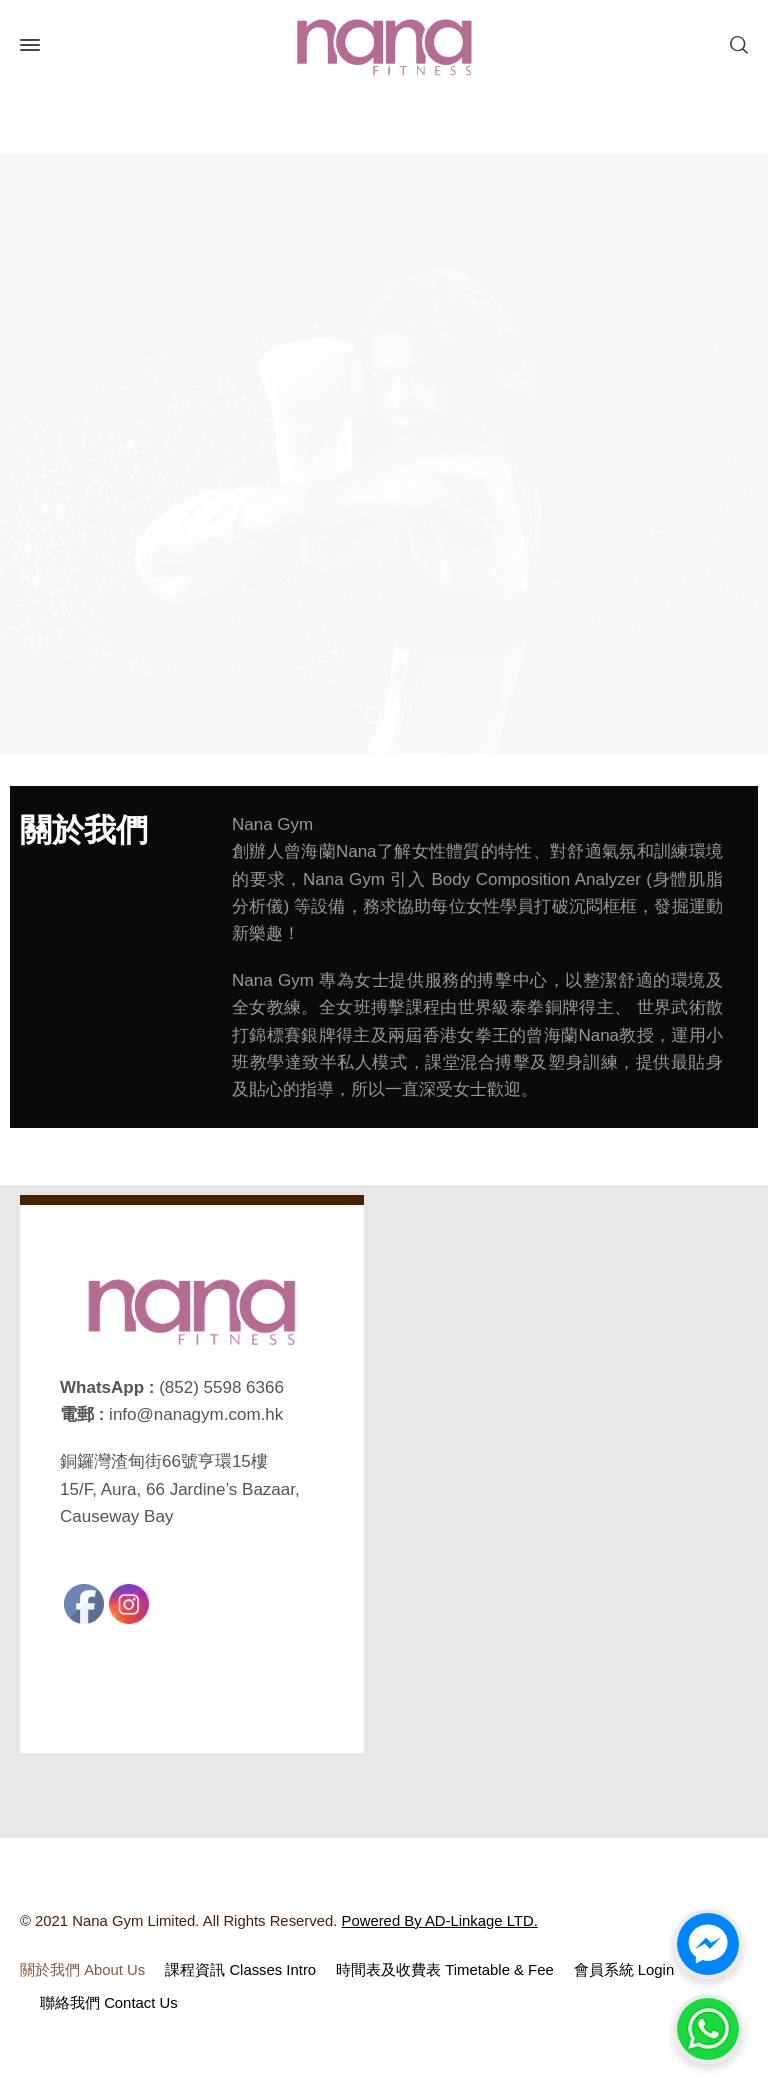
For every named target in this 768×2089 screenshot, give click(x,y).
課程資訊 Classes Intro (240, 1970)
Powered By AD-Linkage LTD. (440, 1921)
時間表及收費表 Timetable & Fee (445, 1970)
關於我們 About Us (82, 1970)
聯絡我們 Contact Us (109, 2003)
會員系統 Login (624, 1970)
